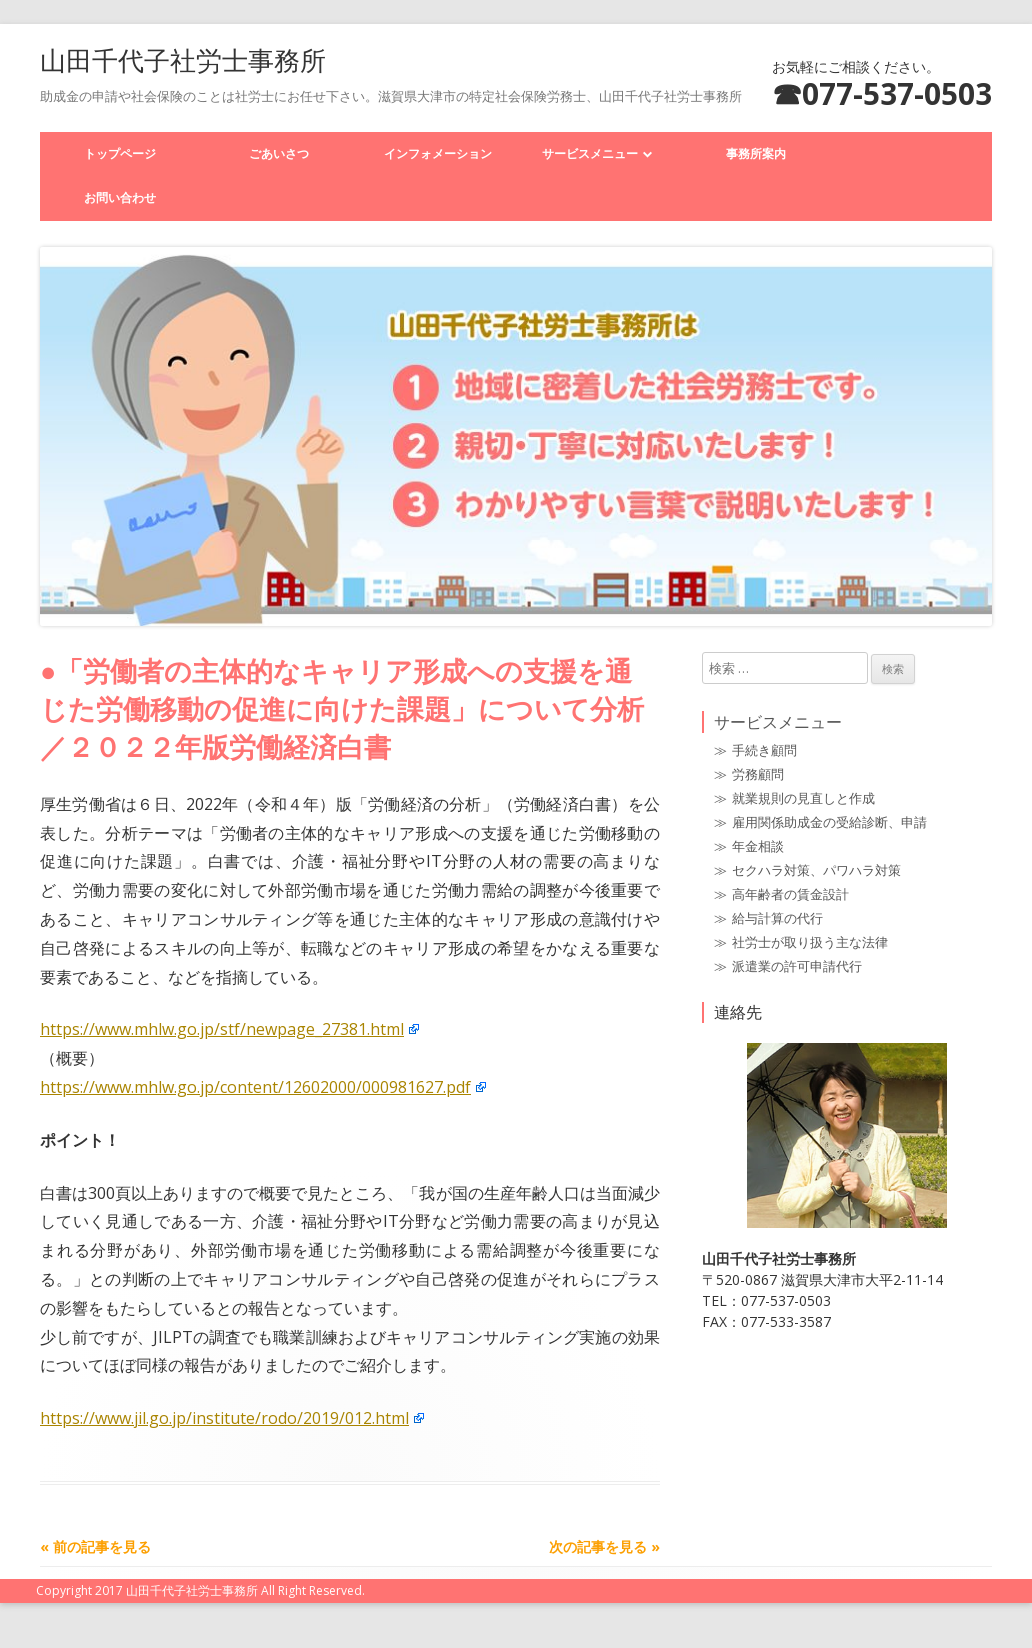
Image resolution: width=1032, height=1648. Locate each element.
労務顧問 (758, 774)
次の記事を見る (604, 1546)
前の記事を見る (95, 1546)
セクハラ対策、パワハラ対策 (816, 870)
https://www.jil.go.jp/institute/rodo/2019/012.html (224, 1418)
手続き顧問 (764, 750)
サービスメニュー (590, 153)
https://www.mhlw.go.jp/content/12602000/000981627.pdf (255, 1087)
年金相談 (758, 846)
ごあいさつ (279, 153)
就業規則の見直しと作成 (803, 798)
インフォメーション (438, 153)
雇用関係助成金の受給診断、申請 (829, 822)
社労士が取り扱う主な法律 (810, 942)
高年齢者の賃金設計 (790, 894)
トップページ (120, 153)
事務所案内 (756, 153)
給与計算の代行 (777, 918)
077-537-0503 (897, 93)
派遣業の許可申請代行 (797, 966)
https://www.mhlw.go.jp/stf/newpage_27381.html (222, 1029)
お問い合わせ (120, 197)
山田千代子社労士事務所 (183, 60)
